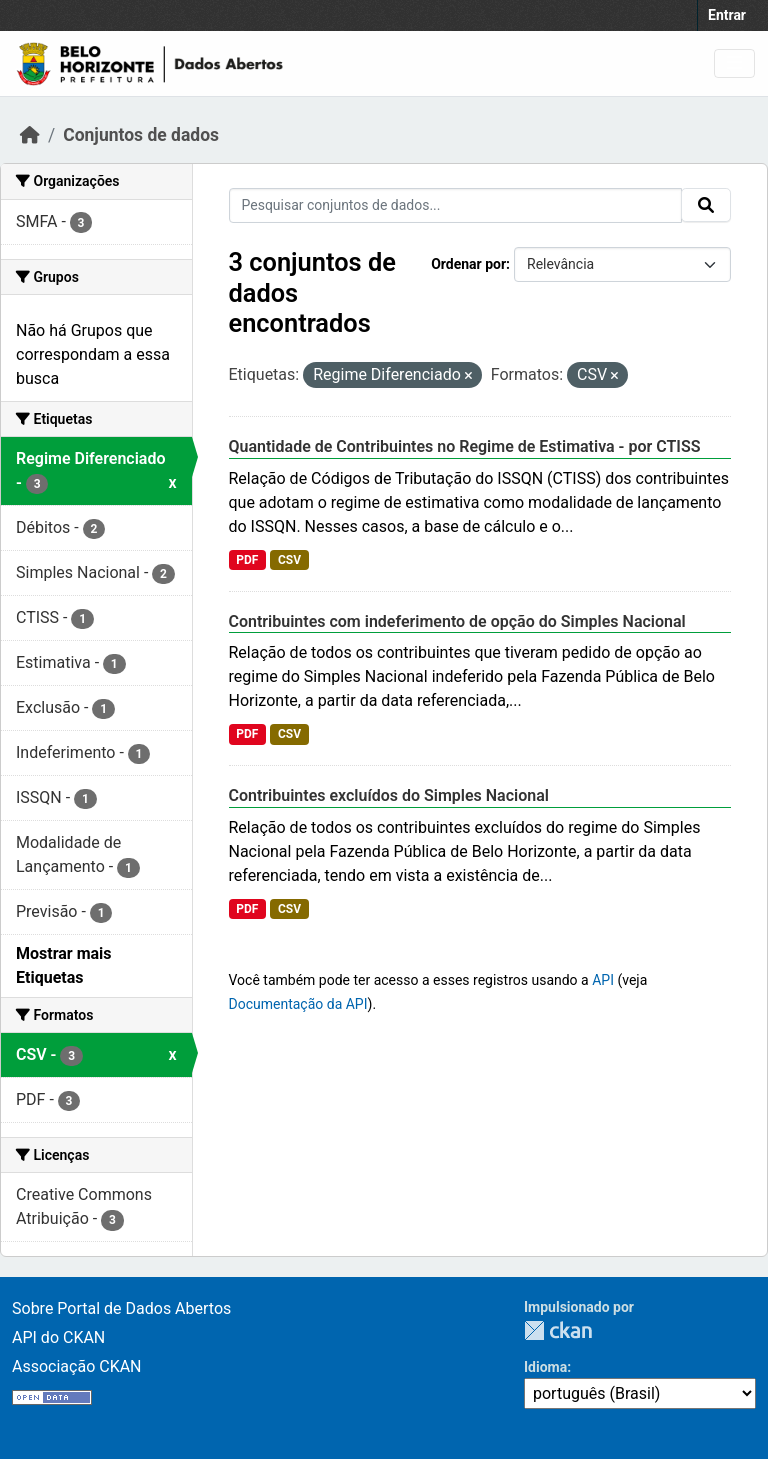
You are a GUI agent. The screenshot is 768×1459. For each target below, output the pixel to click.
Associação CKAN (77, 1366)
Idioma (545, 1367)
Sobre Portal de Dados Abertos (121, 1308)
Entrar (727, 15)
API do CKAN (58, 1337)
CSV (289, 560)
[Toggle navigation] (734, 63)
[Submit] (706, 205)
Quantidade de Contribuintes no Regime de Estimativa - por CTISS (465, 446)
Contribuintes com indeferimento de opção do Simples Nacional (457, 621)
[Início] (30, 135)
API (603, 980)
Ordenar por (468, 264)
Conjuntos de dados (141, 135)
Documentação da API (298, 1004)
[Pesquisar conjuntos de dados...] (456, 205)
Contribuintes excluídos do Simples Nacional (389, 795)
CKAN (558, 1330)
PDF (247, 560)
